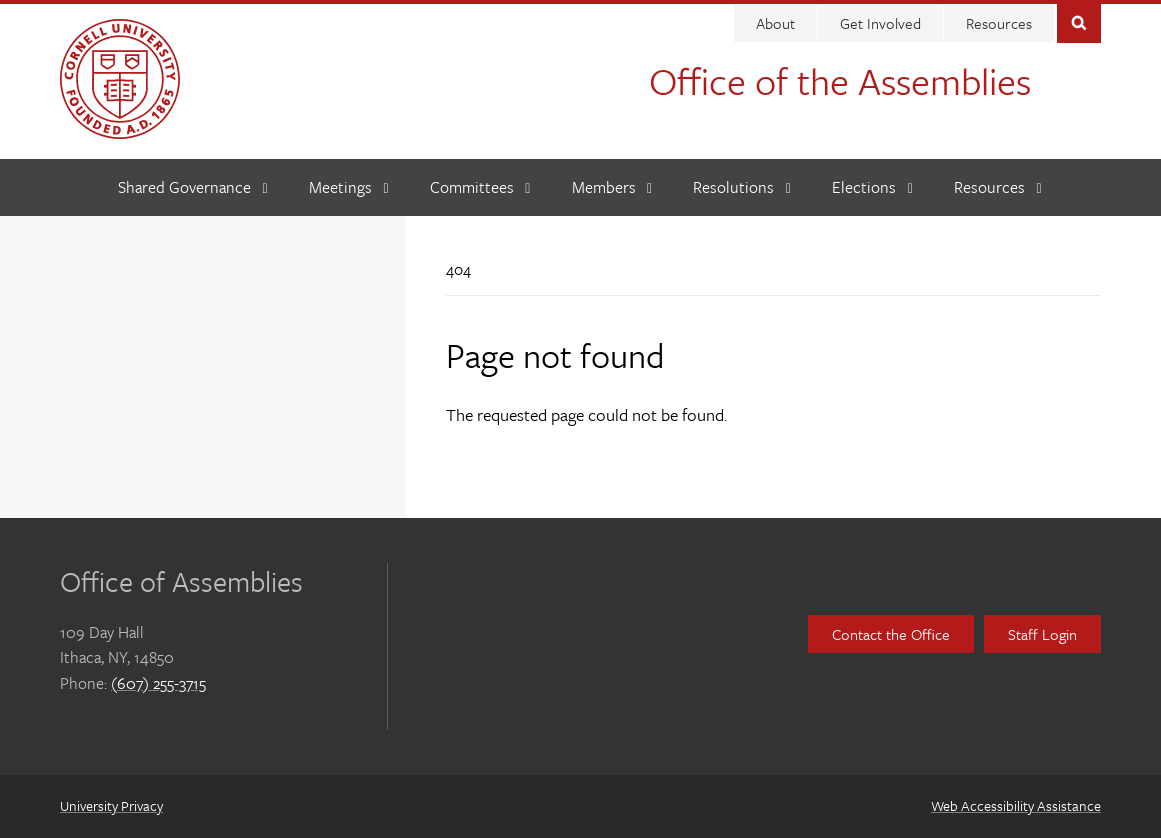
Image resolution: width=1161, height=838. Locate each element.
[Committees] (480, 187)
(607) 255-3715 (158, 683)
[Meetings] (349, 187)
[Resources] (998, 187)
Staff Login (1042, 634)
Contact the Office (891, 634)
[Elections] (872, 187)
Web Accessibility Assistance (1016, 805)
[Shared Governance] (193, 187)
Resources (999, 23)
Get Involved (880, 23)
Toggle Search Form (1079, 21)
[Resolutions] (742, 187)
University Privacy (111, 805)
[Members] (612, 187)
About (775, 23)
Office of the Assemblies (840, 80)
